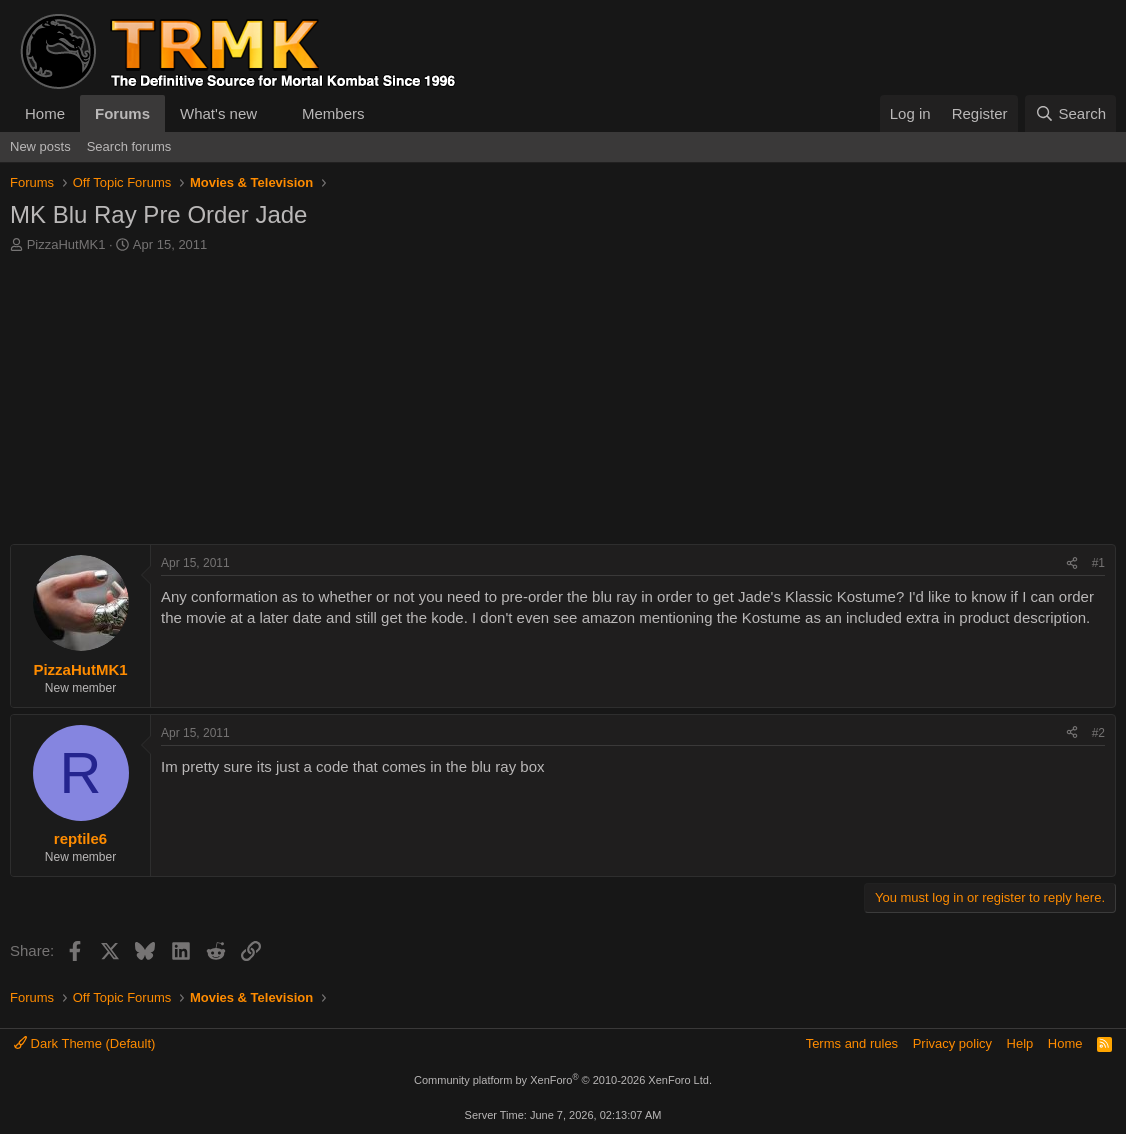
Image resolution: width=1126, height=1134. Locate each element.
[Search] (1070, 113)
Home (45, 113)
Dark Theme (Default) (84, 1043)
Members (333, 113)
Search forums (129, 146)
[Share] (1072, 563)
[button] (273, 113)
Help (1020, 1043)
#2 (1098, 733)
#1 (1098, 563)
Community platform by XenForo (563, 1080)
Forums (122, 113)
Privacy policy (952, 1043)
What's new (218, 113)
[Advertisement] (563, 404)
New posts (40, 146)
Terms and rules (852, 1043)
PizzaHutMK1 (66, 244)
